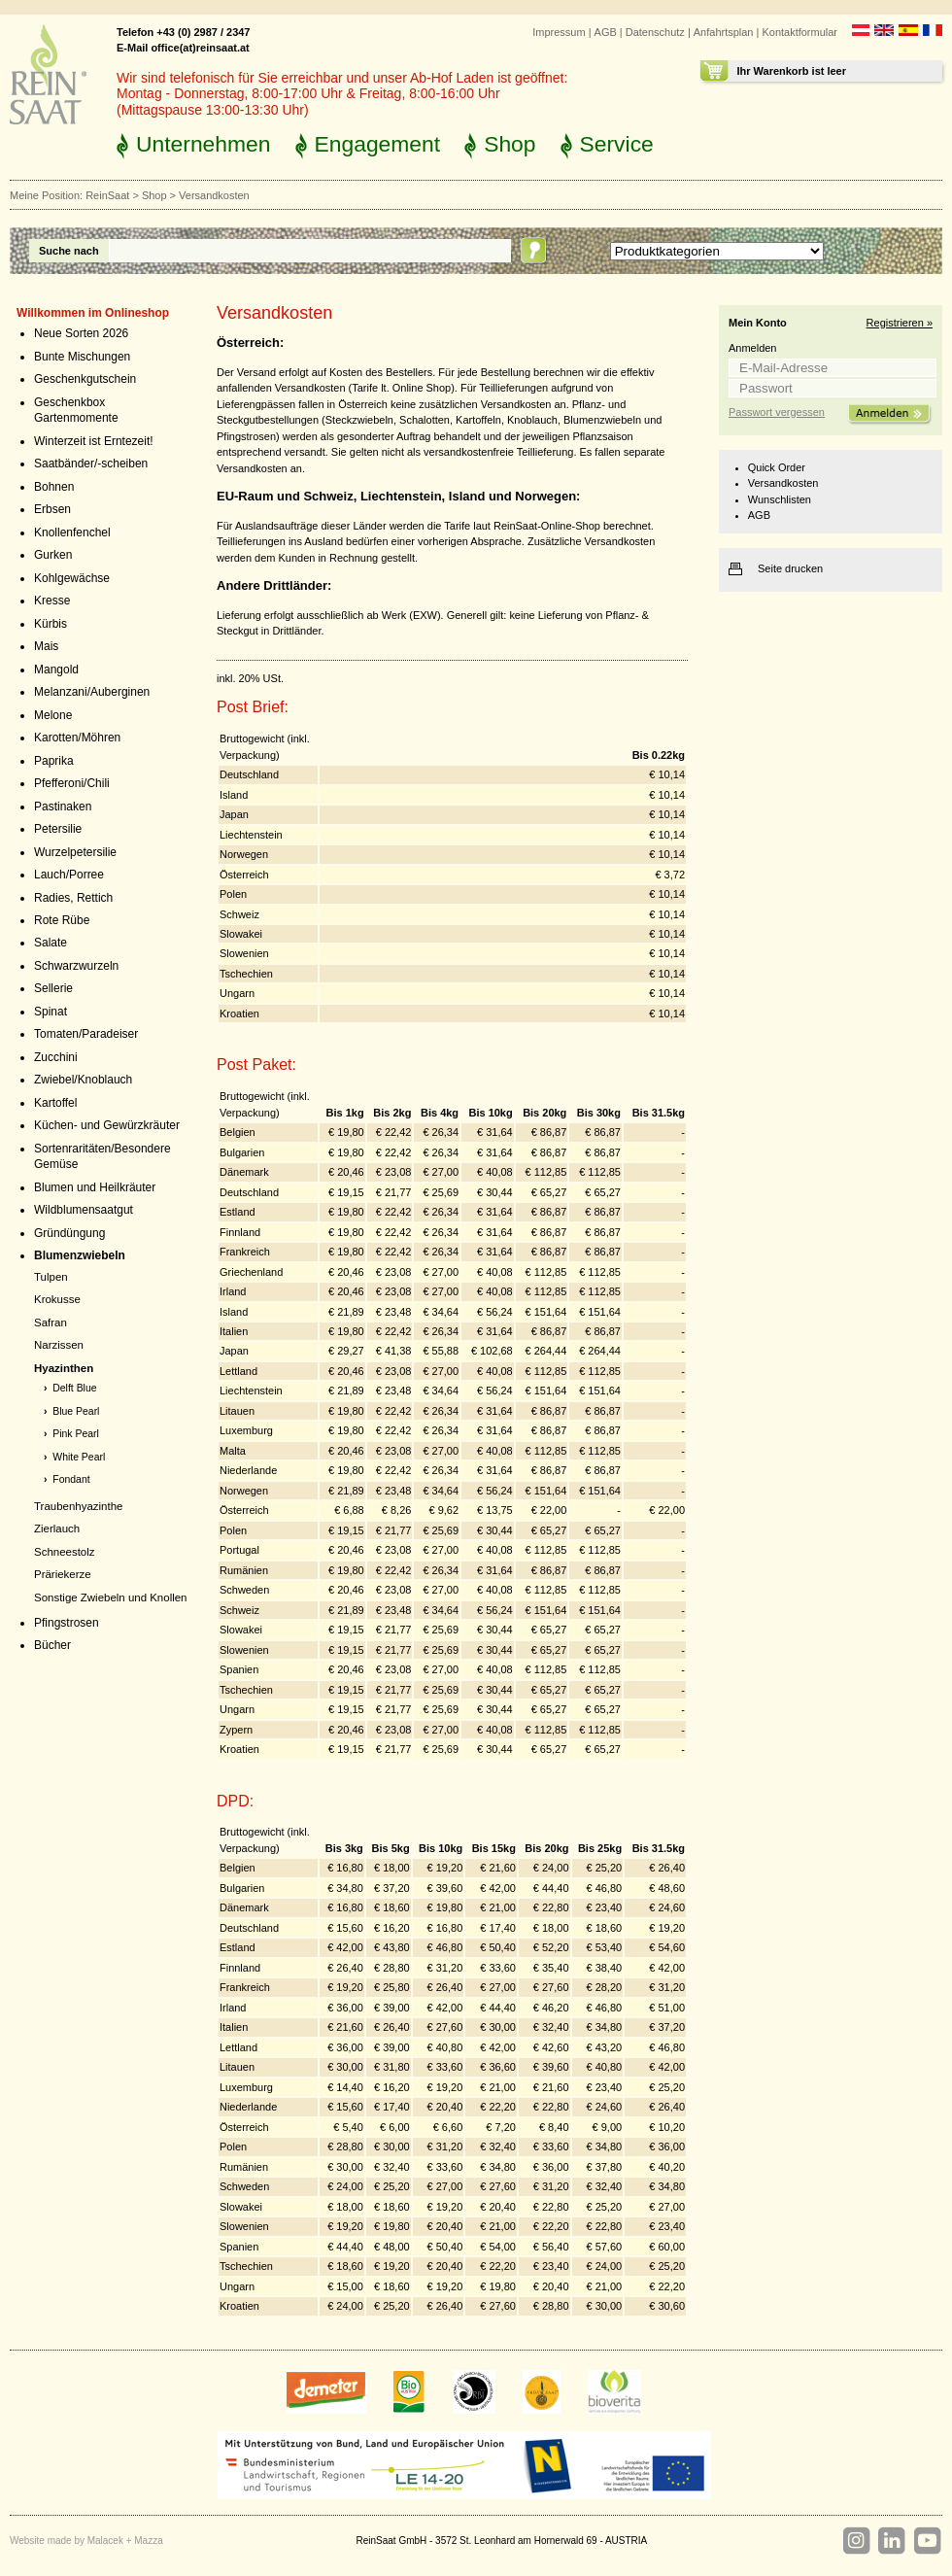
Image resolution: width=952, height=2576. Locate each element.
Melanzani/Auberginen (92, 692)
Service (617, 143)
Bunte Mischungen (82, 356)
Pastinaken (62, 806)
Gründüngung (69, 1233)
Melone (53, 715)
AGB (606, 32)
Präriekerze (62, 1574)
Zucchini (56, 1057)
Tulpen (51, 1277)
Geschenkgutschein (85, 379)
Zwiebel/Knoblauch (83, 1079)
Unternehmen (203, 143)
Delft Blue (74, 1388)
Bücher (52, 1645)
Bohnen (54, 487)
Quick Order (776, 467)
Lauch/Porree (69, 874)
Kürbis (50, 624)
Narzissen (59, 1345)
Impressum (558, 32)
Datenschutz (655, 32)
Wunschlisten (779, 499)
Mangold (56, 669)
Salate (50, 942)
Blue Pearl (75, 1411)
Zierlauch (57, 1528)
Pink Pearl (75, 1433)
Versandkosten (783, 483)
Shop (509, 143)
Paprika (54, 761)
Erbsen (52, 509)
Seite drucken (790, 568)
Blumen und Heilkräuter (94, 1187)
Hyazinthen (63, 1368)
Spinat (50, 1011)
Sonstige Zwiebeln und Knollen (110, 1597)
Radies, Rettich (73, 898)
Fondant (70, 1479)
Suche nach (69, 251)
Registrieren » (900, 322)
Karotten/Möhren (77, 737)
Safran (50, 1322)
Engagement (378, 143)
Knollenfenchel (72, 532)
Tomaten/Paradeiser (86, 1034)
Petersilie (58, 829)
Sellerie (53, 988)
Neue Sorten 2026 (81, 333)
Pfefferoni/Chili (72, 783)
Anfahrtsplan (724, 32)
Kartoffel (55, 1103)
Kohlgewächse (72, 578)
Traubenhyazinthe (78, 1506)
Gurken (53, 555)
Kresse (52, 600)
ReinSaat (107, 195)
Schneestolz (64, 1552)
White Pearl (78, 1457)
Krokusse (57, 1299)
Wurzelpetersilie (75, 852)
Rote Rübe (61, 920)
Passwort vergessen (777, 412)
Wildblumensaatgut (83, 1210)
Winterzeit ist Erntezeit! (93, 441)
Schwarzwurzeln (76, 966)
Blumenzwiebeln (79, 1255)
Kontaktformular (799, 32)
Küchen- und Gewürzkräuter (107, 1125)
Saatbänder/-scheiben (91, 463)
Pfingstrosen (66, 1623)
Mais (46, 646)
